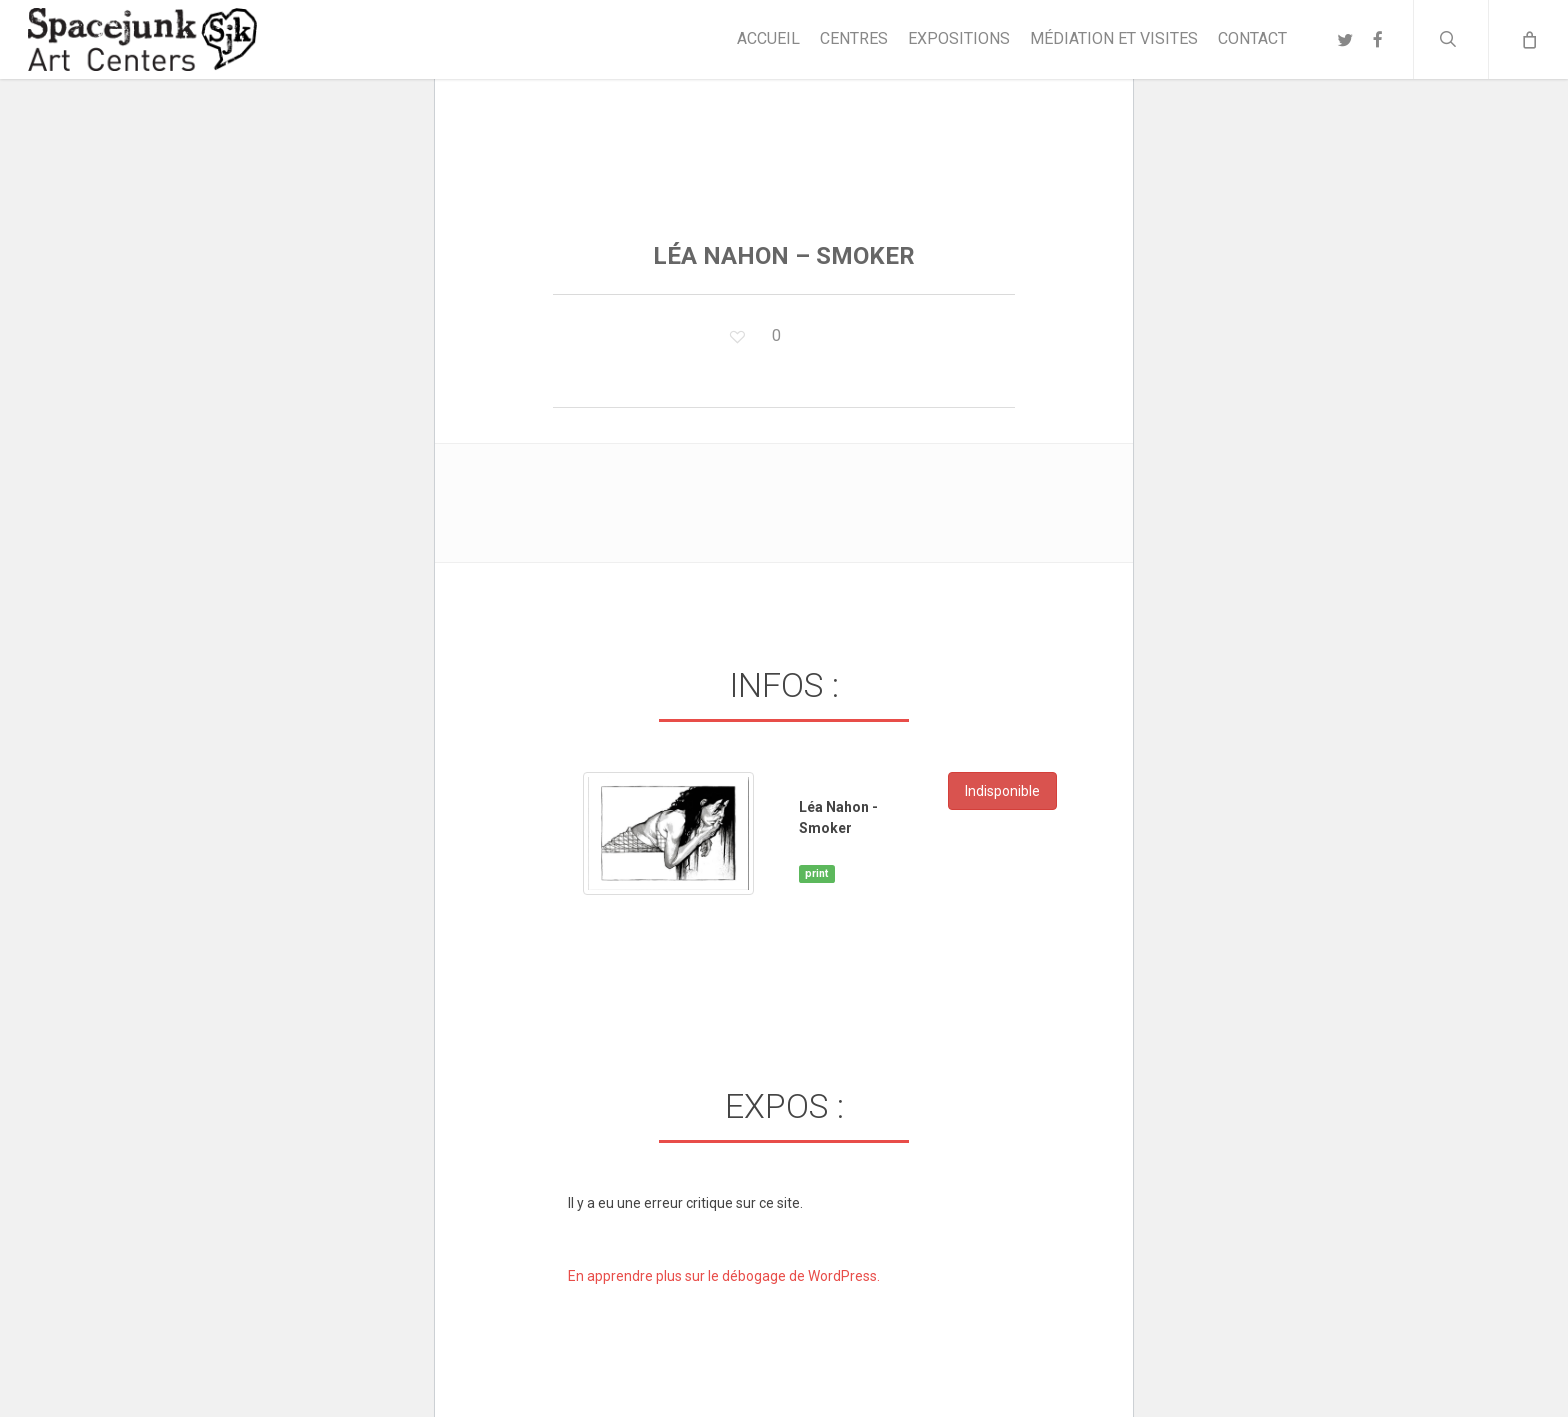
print (816, 873)
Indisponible (1002, 791)
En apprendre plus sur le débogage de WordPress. (724, 1276)
